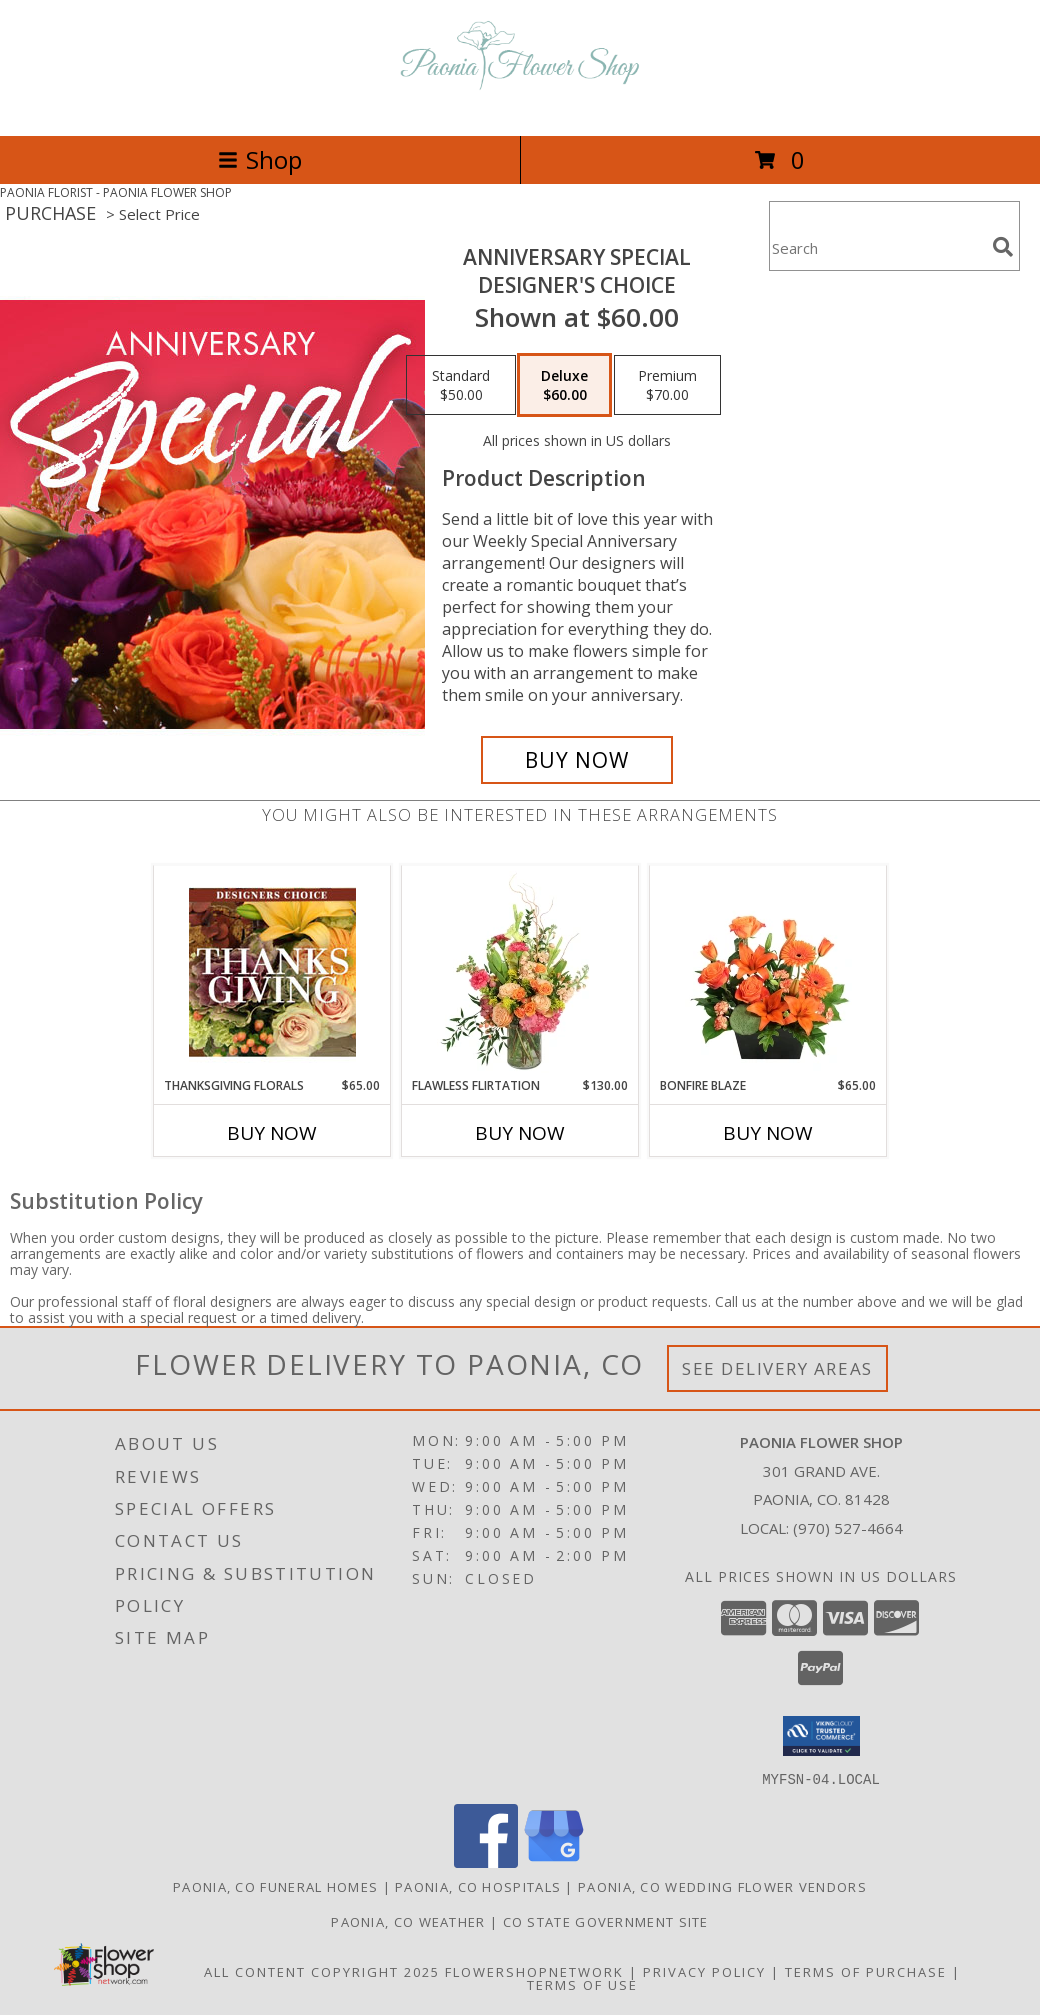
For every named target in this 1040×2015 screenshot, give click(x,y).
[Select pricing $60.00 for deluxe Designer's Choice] (564, 385)
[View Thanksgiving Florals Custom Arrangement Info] (272, 972)
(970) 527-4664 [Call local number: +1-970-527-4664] (848, 1528)
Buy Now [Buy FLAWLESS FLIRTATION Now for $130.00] (520, 1133)
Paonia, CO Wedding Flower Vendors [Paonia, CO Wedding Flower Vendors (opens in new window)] (722, 1886)
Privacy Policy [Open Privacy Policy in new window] (704, 1971)
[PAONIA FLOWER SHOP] (520, 106)
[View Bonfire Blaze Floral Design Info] (768, 972)
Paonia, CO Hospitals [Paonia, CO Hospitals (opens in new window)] (478, 1886)
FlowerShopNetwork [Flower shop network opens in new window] (534, 1971)
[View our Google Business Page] (554, 1861)
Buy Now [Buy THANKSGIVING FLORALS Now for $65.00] (272, 1133)
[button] (821, 1736)
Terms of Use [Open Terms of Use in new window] (582, 1984)
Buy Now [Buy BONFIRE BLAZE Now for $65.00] (768, 1133)
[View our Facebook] (486, 1861)
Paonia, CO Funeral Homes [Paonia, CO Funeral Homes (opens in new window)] (275, 1886)
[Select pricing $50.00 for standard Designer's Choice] (461, 385)
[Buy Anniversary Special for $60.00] (577, 760)
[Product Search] (877, 248)
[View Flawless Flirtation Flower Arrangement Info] (520, 972)
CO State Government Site (606, 1921)
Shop (260, 159)
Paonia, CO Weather (408, 1921)
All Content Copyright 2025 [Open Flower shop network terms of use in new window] (322, 1971)
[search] (1003, 247)
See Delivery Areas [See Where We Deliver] (777, 1368)
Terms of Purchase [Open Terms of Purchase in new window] (866, 1971)
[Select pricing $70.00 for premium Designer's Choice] (667, 385)
